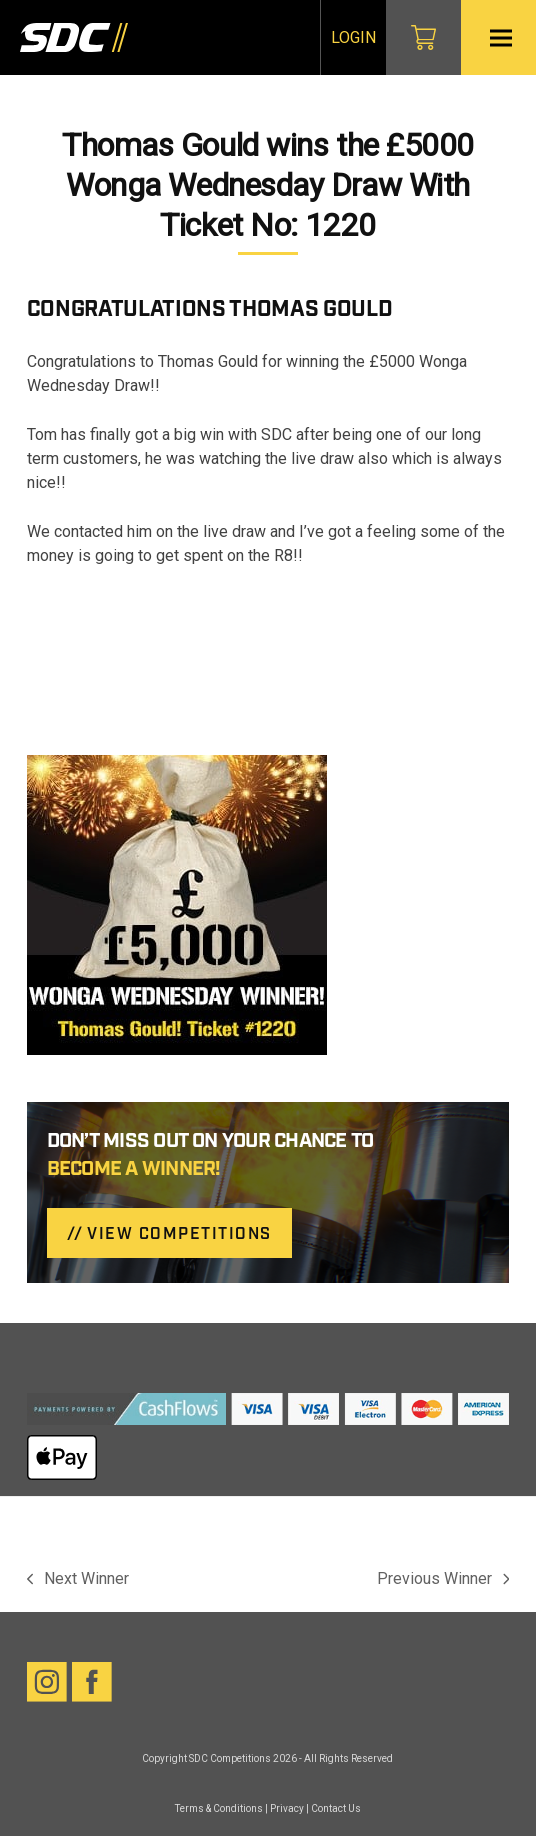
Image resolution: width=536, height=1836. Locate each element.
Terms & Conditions (219, 1808)
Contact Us (336, 1808)
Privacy (287, 1808)
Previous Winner (443, 1580)
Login (353, 37)
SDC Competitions (230, 1758)
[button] (501, 37)
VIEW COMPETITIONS (179, 1234)
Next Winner (78, 1580)
